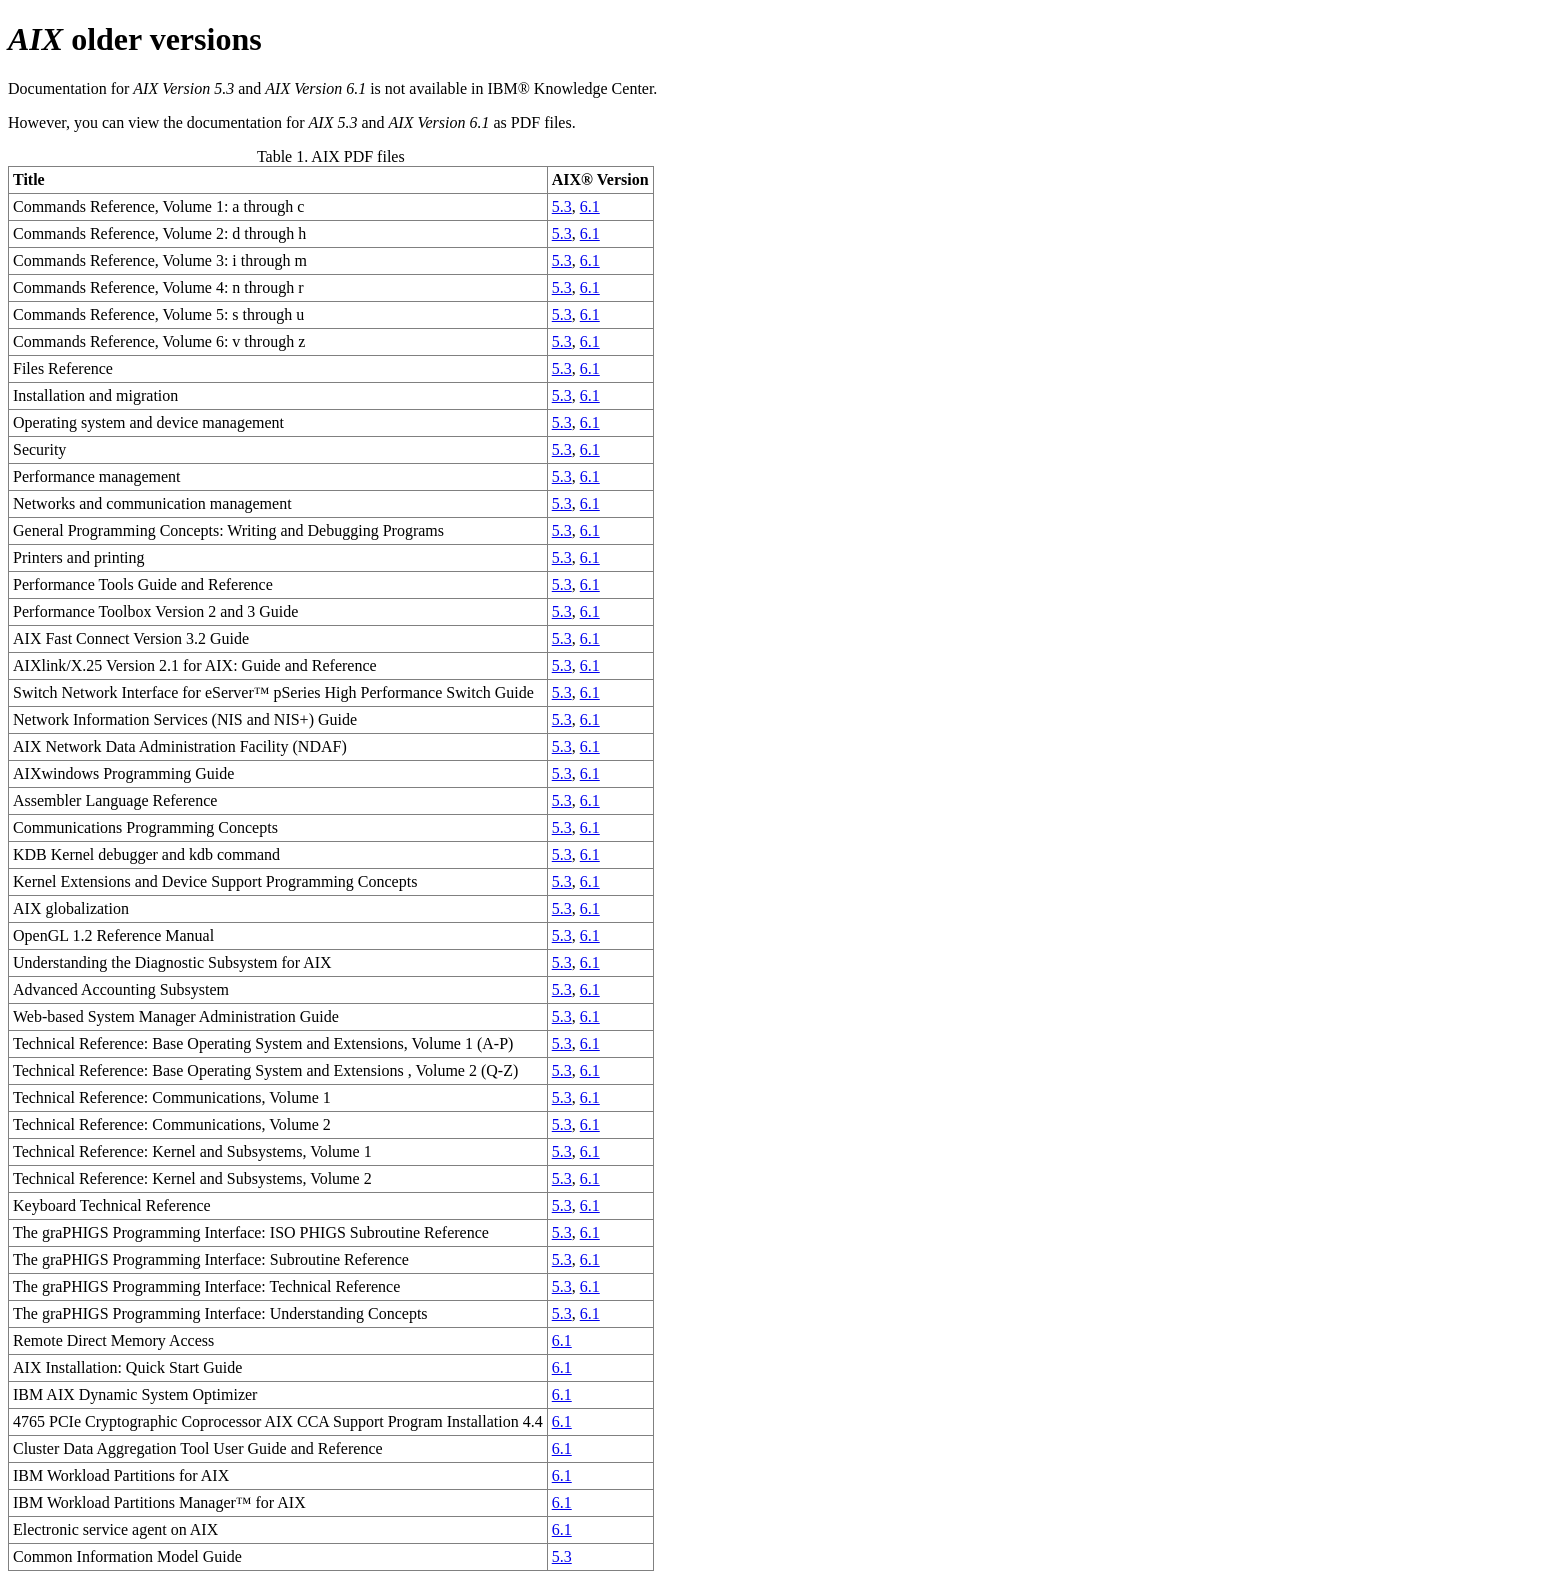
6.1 (590, 206)
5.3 (562, 206)
